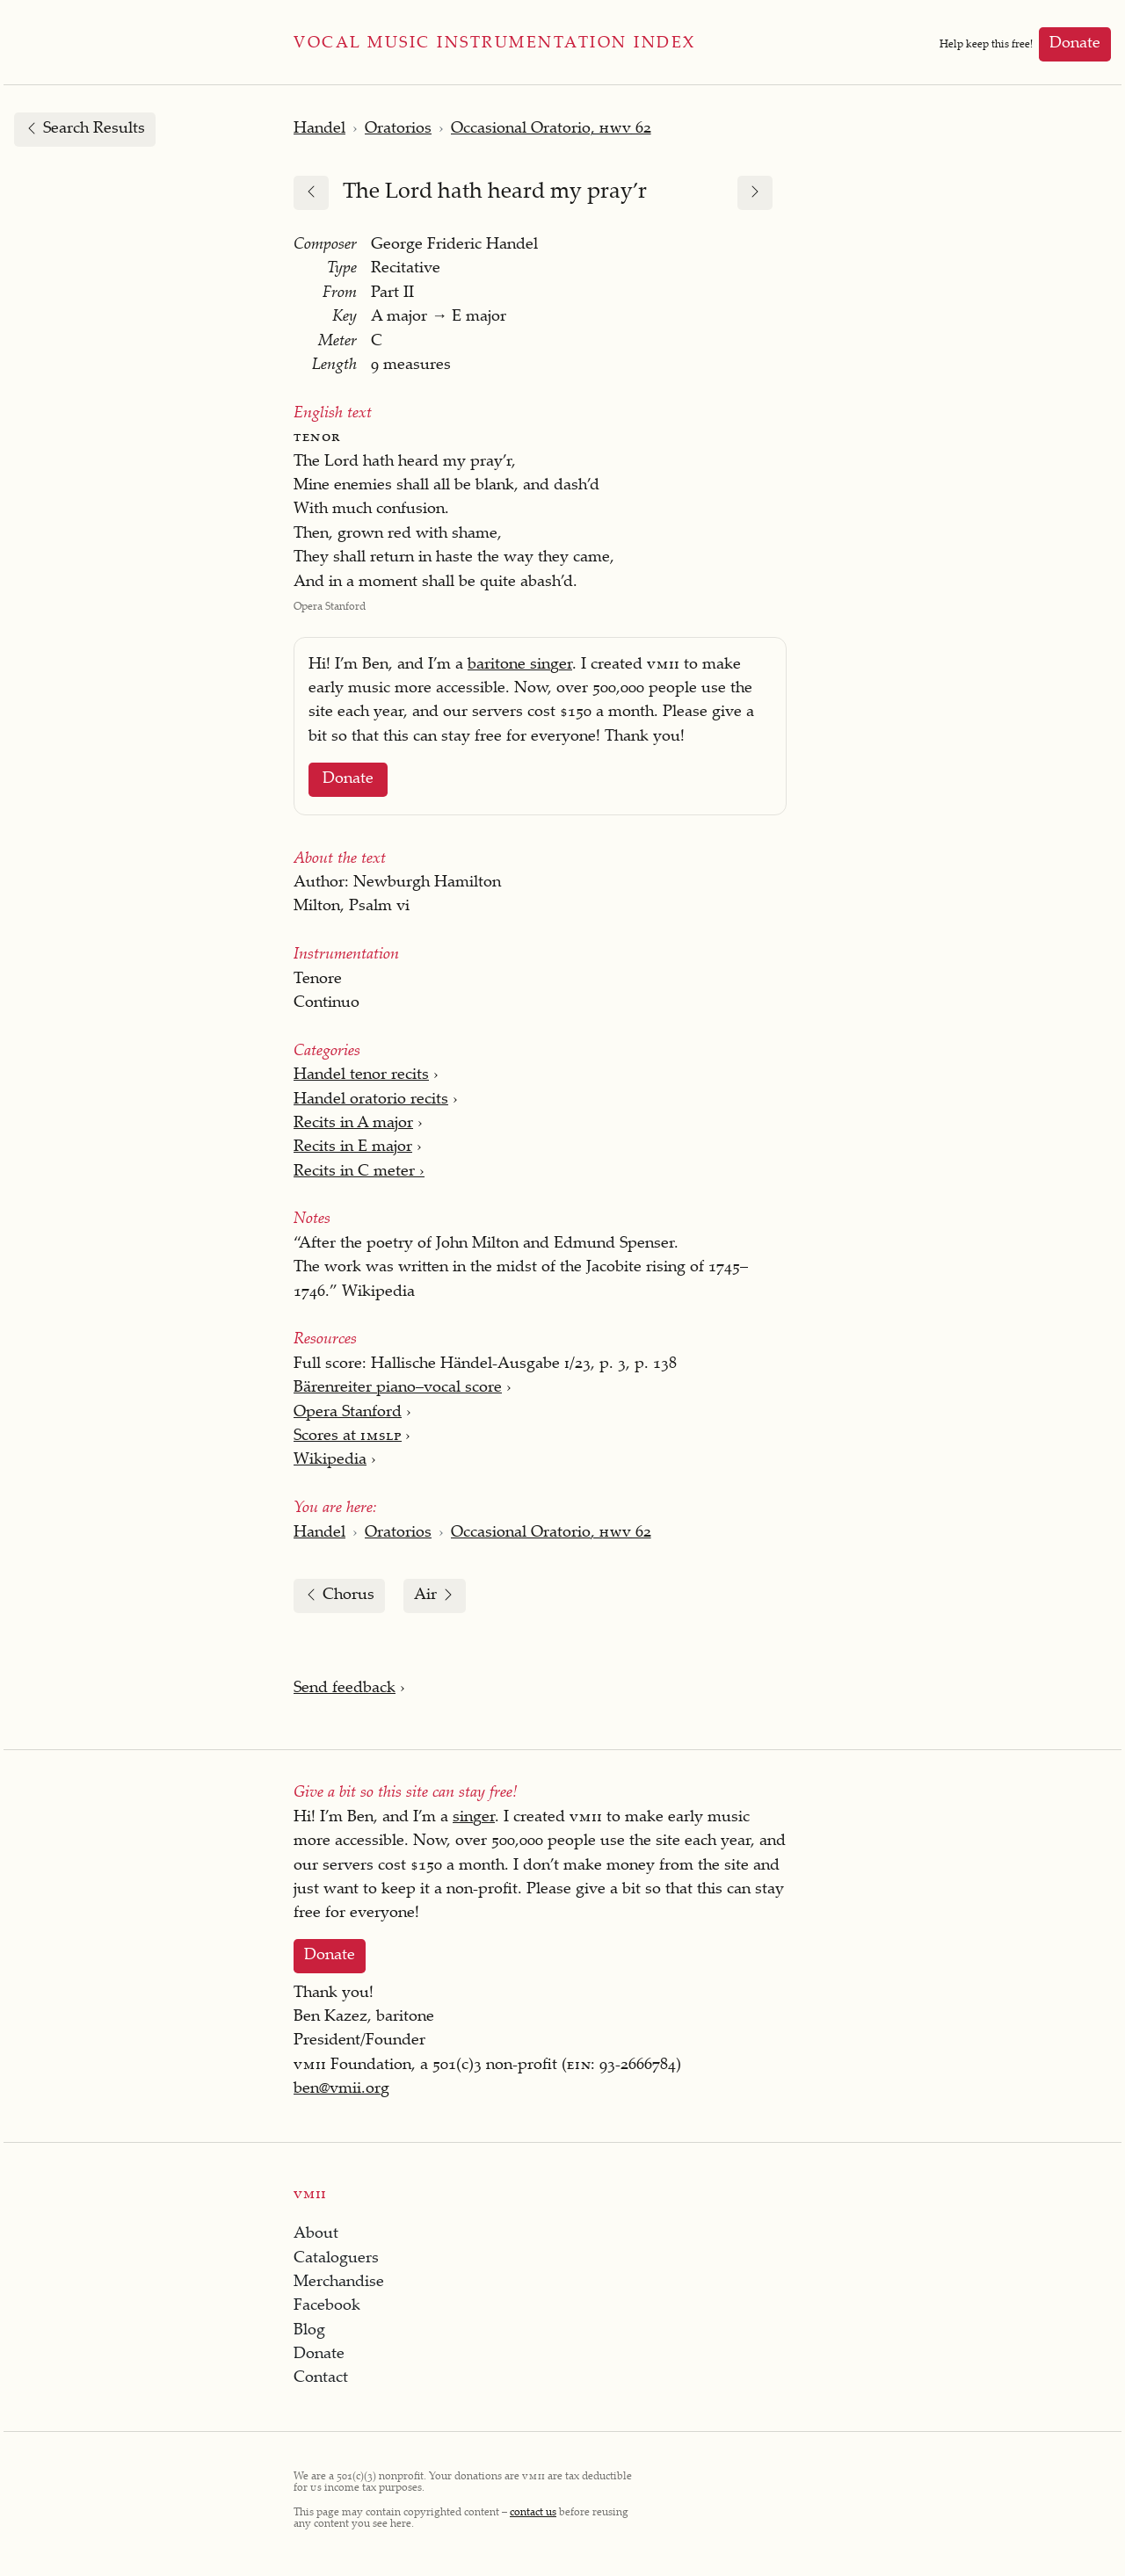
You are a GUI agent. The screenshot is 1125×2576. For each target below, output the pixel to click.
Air (434, 1595)
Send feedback (345, 1689)
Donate (1074, 44)
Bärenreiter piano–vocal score (398, 1388)
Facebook (327, 2306)
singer (474, 1818)
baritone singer (520, 665)
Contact (321, 2378)
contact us (533, 2513)
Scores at (347, 1436)
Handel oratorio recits (371, 1100)
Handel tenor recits (361, 1075)
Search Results (85, 129)
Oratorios (398, 129)
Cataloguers (336, 2259)
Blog (309, 2331)
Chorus (339, 1595)
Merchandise (339, 2282)
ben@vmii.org (341, 2089)
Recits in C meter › (359, 1172)
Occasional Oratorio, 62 (551, 129)
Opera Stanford (348, 1413)
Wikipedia (330, 1460)
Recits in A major (353, 1124)
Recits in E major (353, 1147)
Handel (319, 129)
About (316, 2234)
